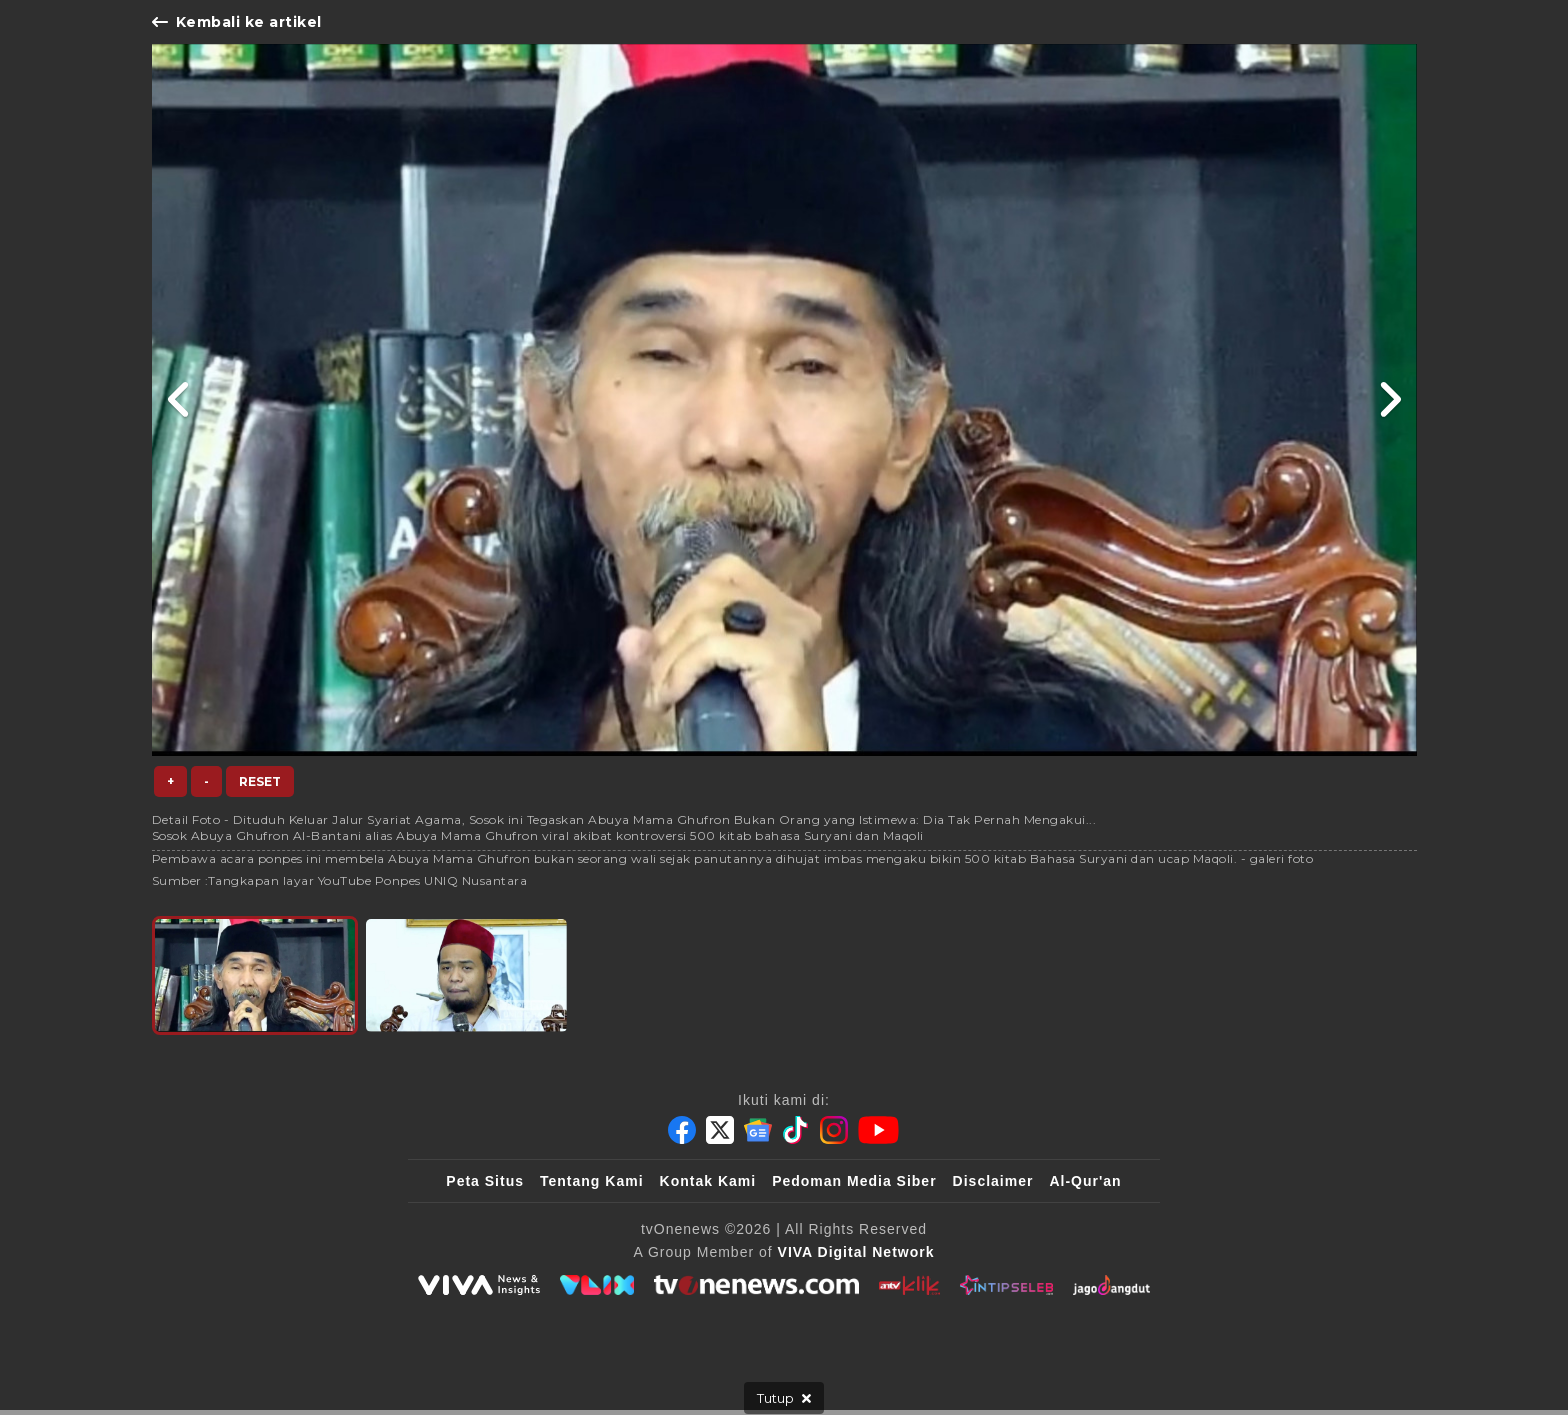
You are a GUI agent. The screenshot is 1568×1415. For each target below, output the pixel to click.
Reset (260, 781)
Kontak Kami (708, 1181)
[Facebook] (682, 1130)
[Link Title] (179, 400)
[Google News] (758, 1130)
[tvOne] (756, 1285)
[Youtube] (878, 1130)
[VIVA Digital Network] (856, 1252)
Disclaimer (993, 1181)
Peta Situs (485, 1181)
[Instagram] (834, 1130)
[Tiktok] (796, 1130)
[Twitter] (720, 1130)
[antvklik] (909, 1285)
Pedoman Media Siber (854, 1181)
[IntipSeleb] (1006, 1285)
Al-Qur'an (1085, 1181)
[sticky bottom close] (784, 1398)
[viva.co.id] (479, 1285)
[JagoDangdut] (1111, 1285)
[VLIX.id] (597, 1285)
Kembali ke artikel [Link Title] (237, 22)
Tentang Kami (592, 1181)
